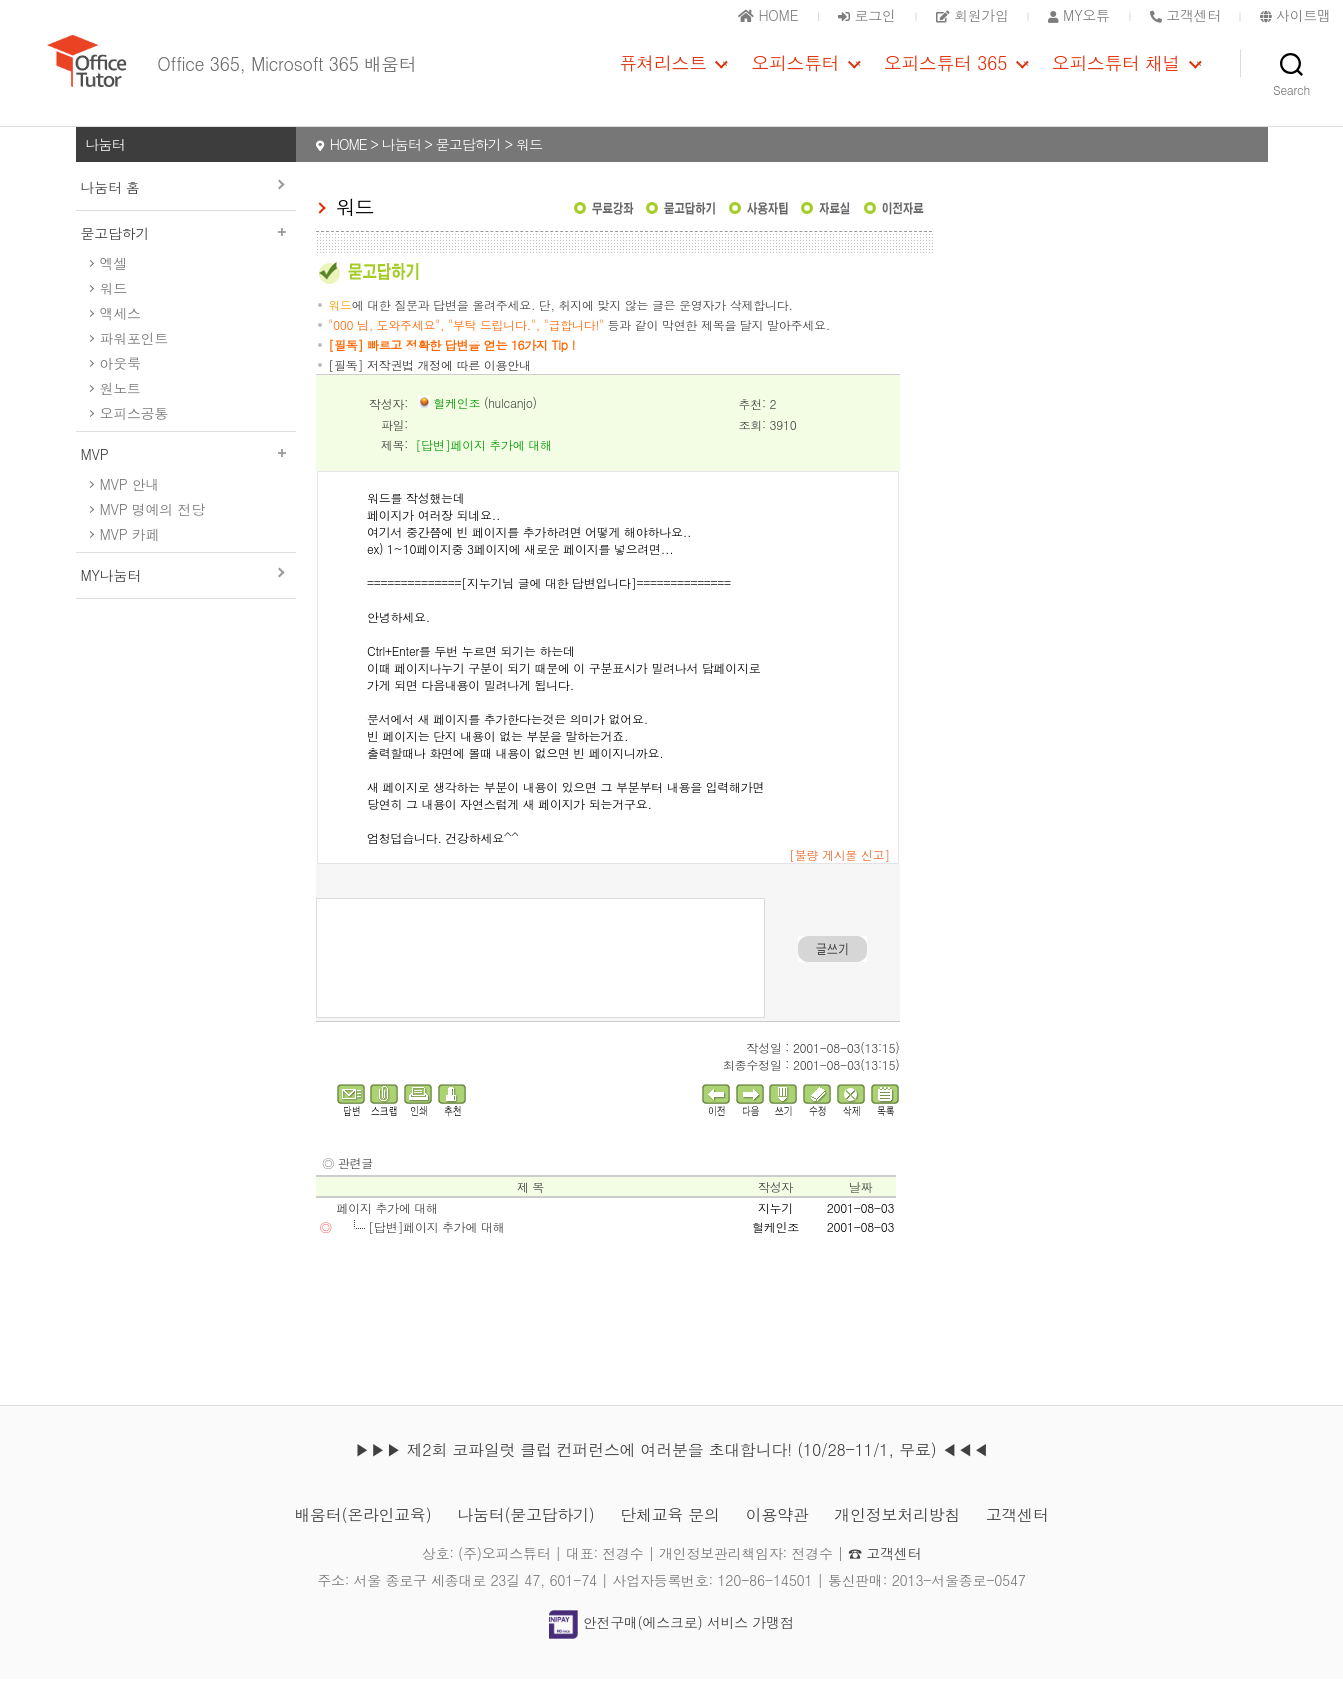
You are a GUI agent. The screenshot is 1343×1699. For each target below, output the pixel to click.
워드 (113, 308)
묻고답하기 (186, 253)
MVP (186, 474)
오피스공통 (134, 433)
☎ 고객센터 (884, 1573)
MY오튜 (1079, 15)
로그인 (866, 15)
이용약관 (777, 1534)
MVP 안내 (130, 504)
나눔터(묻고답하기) (525, 1534)
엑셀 (113, 283)
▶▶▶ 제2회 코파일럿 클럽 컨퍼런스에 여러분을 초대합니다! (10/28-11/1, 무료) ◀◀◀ (671, 1469)
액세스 (120, 333)
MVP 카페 (130, 554)
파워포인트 (134, 358)
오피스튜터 (795, 73)
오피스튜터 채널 (1116, 73)
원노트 (120, 408)
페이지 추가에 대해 (387, 1227)
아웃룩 (120, 383)
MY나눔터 (111, 595)
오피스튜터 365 (945, 73)
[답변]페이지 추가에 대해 (436, 1246)
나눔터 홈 (110, 207)
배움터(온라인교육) (362, 1534)
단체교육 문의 (669, 1534)
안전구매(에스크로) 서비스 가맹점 (671, 1642)
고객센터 (1017, 1534)
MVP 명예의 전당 (152, 529)
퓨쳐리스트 (663, 73)
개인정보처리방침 (897, 1534)
